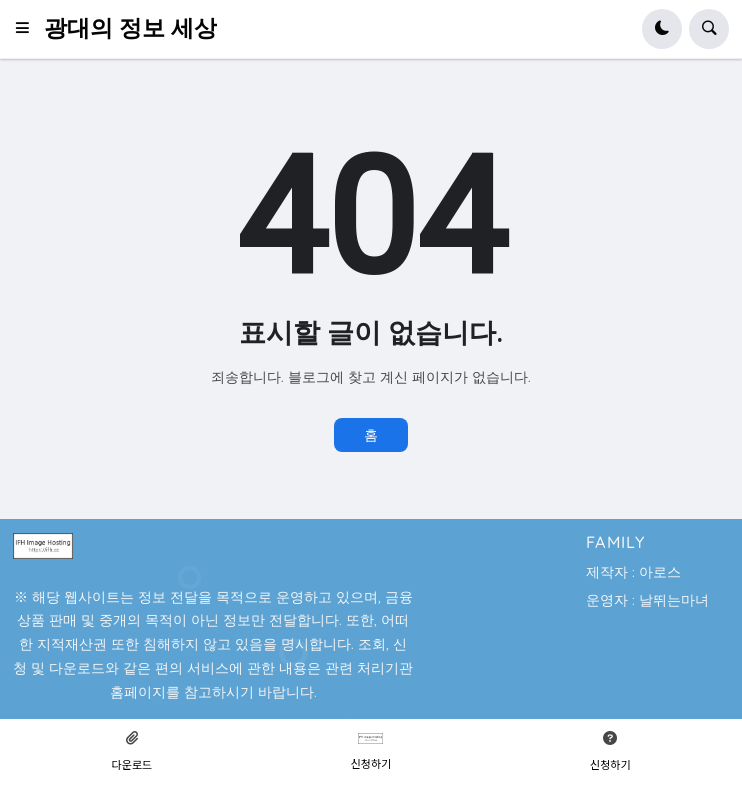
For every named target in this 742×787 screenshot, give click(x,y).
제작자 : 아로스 (633, 572)
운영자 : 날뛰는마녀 (647, 600)
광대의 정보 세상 (130, 28)
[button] (28, 29)
